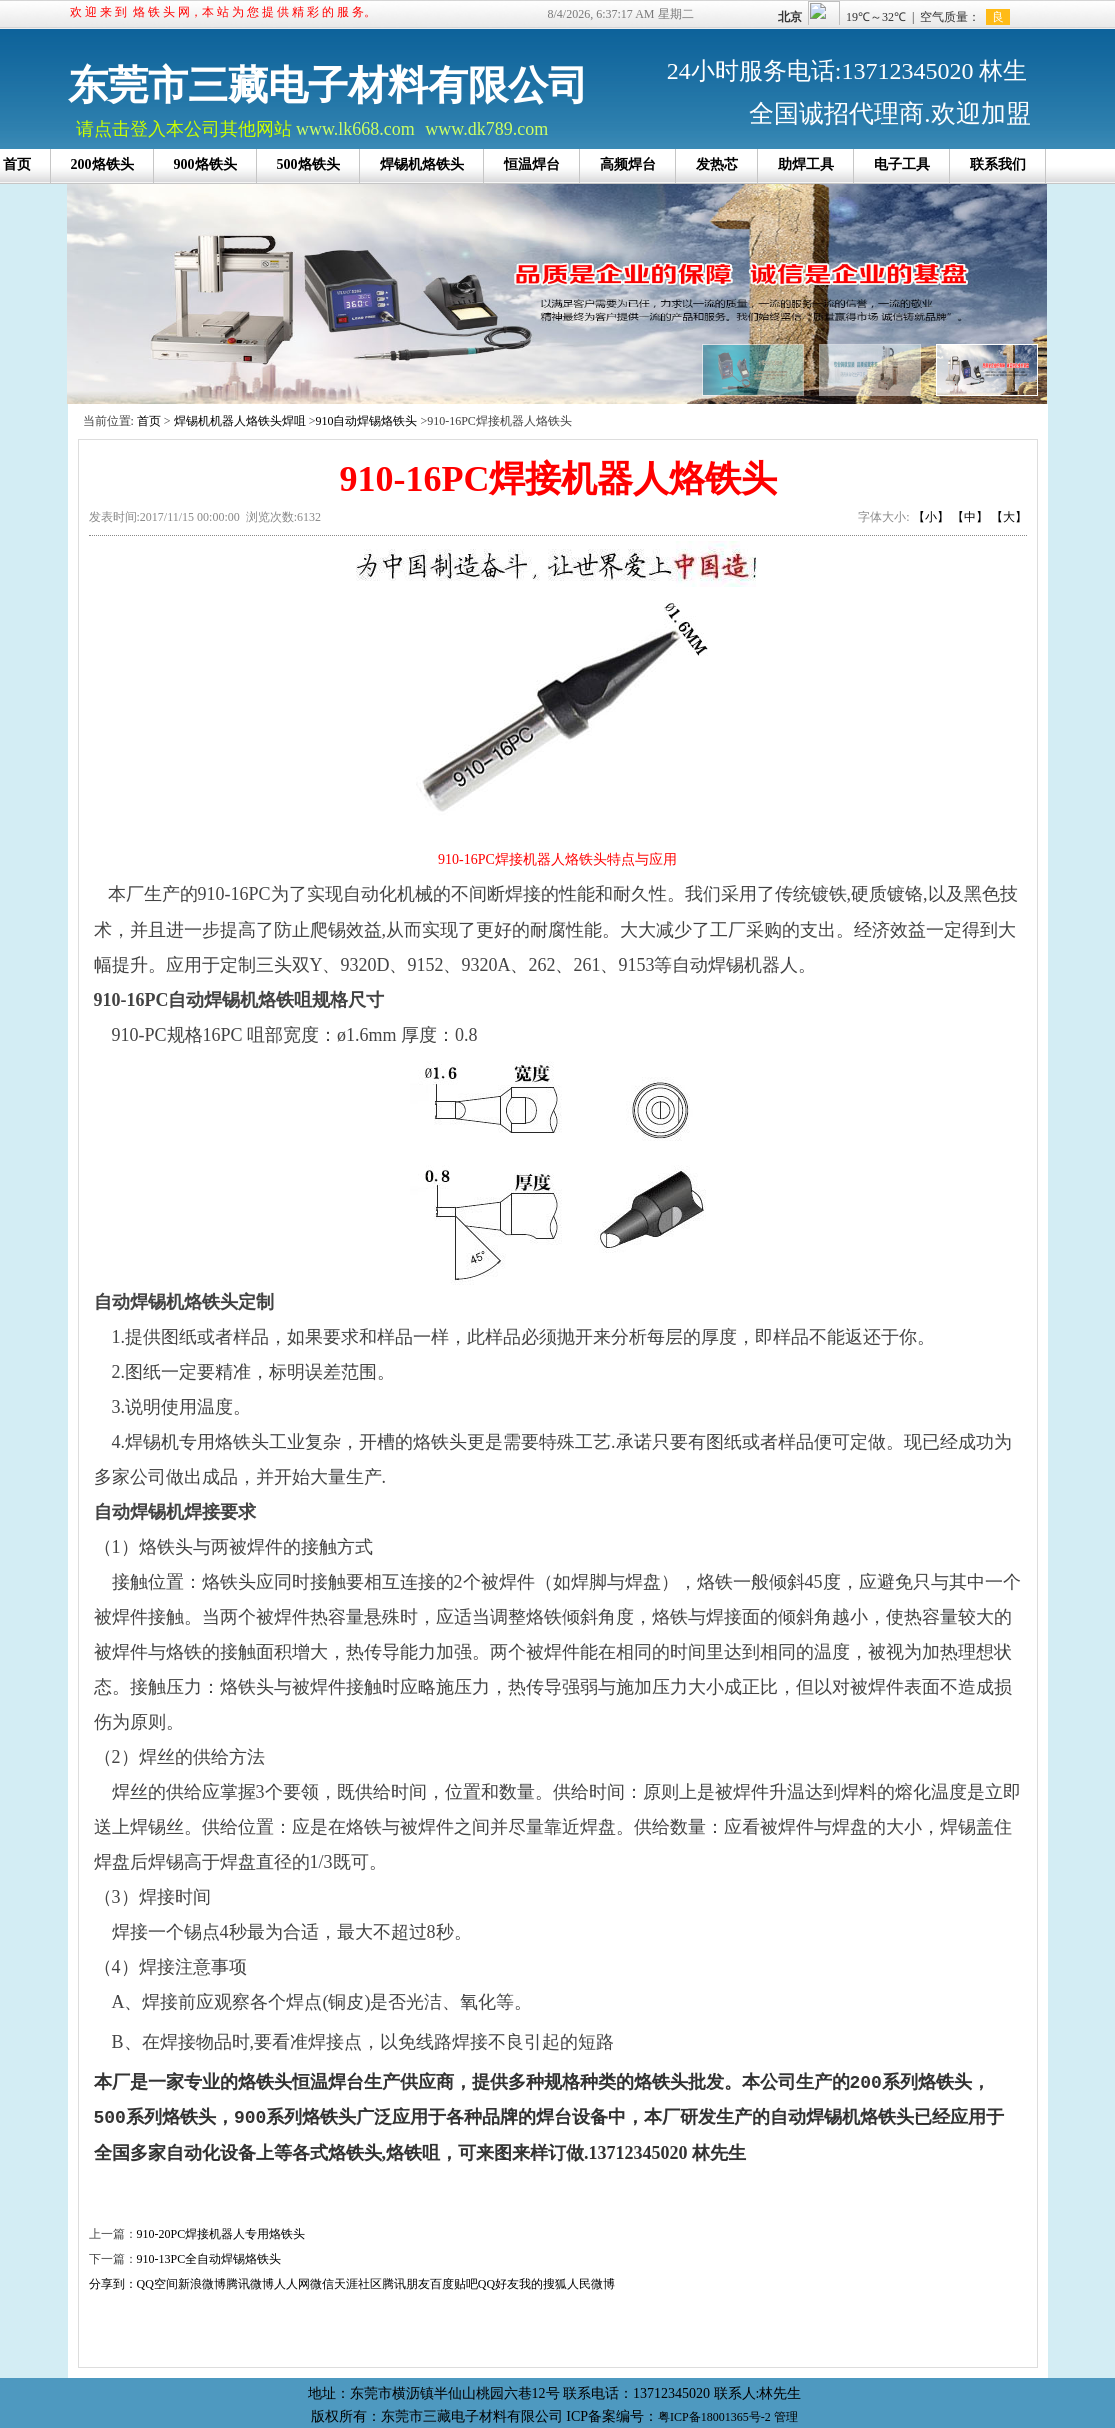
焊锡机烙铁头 (422, 164)
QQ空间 (157, 2284)
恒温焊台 (532, 164)
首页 (149, 421)
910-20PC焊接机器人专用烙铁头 (221, 2234)
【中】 (970, 517)
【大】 (1009, 517)
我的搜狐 (543, 2284)
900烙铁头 (205, 164)
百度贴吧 (454, 2284)
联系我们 (998, 164)
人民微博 (591, 2284)
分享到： (113, 2284)
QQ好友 (498, 2284)
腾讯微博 (250, 2284)
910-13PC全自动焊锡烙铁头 (209, 2259)
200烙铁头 (102, 164)
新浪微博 (202, 2284)
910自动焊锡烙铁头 (366, 421)
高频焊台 (628, 164)
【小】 (931, 517)
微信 (322, 2284)
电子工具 (902, 164)
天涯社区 (358, 2284)
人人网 (292, 2284)
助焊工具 (806, 164)
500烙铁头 (308, 164)
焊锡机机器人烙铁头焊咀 (240, 421)
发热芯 (717, 164)
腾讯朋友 (406, 2284)
